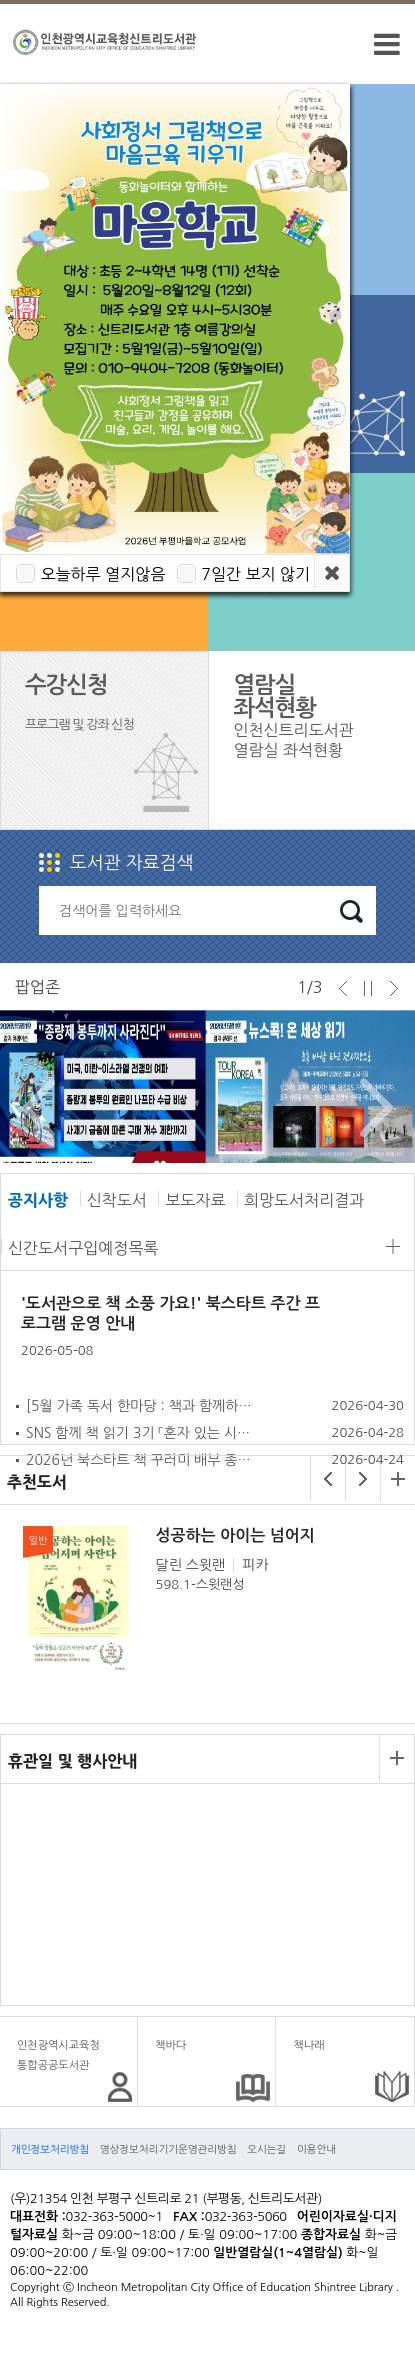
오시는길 (266, 2149)
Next (371, 1108)
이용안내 (316, 2149)
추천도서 (37, 1482)
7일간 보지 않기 (255, 574)
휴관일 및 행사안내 (72, 1761)
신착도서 (117, 1200)
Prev (33, 1108)
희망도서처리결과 (304, 1200)
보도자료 (195, 1200)
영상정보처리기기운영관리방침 (168, 2149)
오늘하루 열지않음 (102, 574)
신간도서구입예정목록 (83, 1248)
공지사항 (38, 1200)
